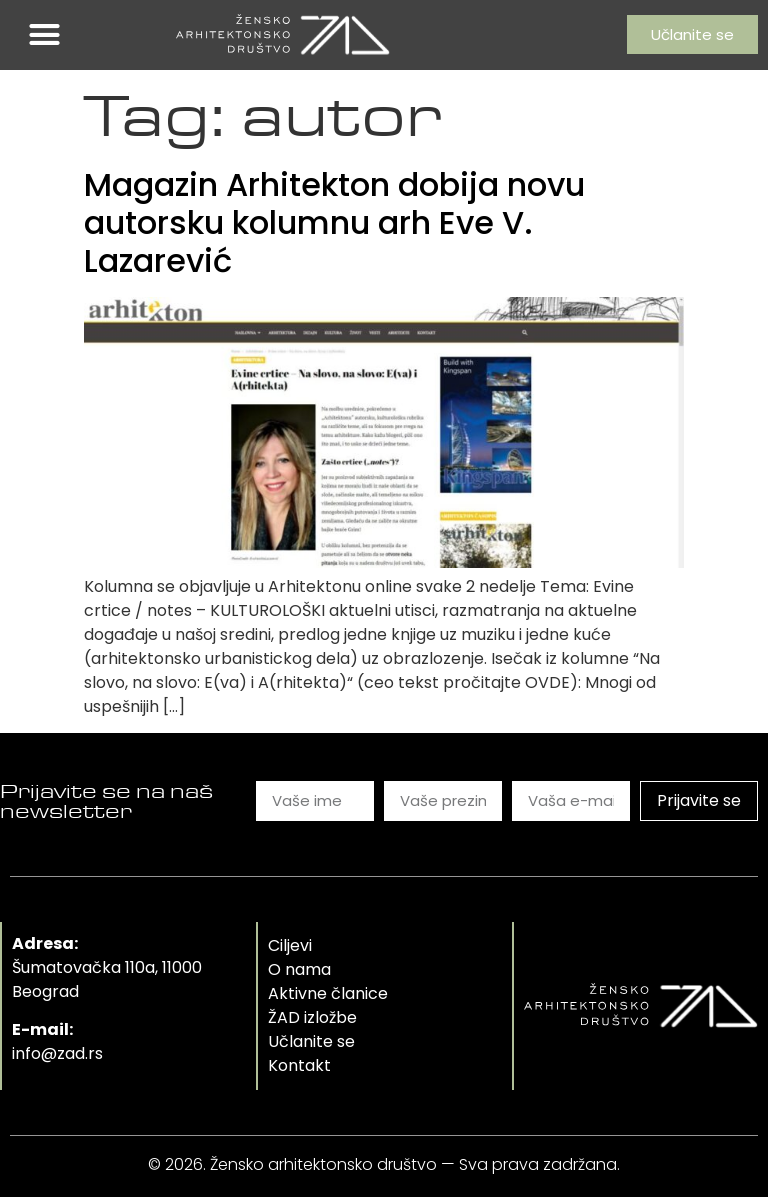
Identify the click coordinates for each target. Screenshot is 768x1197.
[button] (45, 35)
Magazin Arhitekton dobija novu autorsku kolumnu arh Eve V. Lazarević (334, 223)
